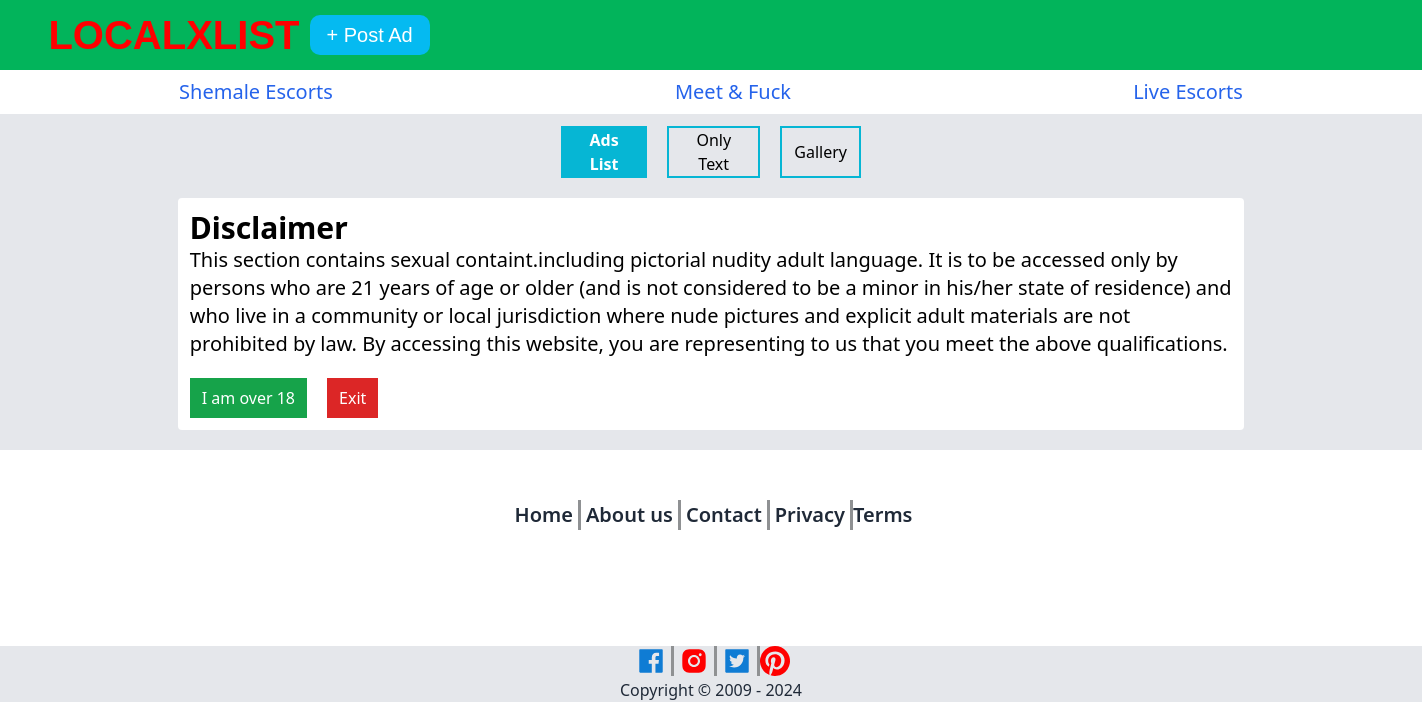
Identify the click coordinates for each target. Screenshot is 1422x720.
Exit (352, 398)
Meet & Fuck (733, 91)
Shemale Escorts (256, 91)
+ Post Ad (369, 35)
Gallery (820, 152)
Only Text (713, 152)
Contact (724, 514)
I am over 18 (248, 398)
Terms (882, 514)
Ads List (603, 152)
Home (544, 514)
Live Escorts (1188, 91)
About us (629, 514)
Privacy (810, 514)
